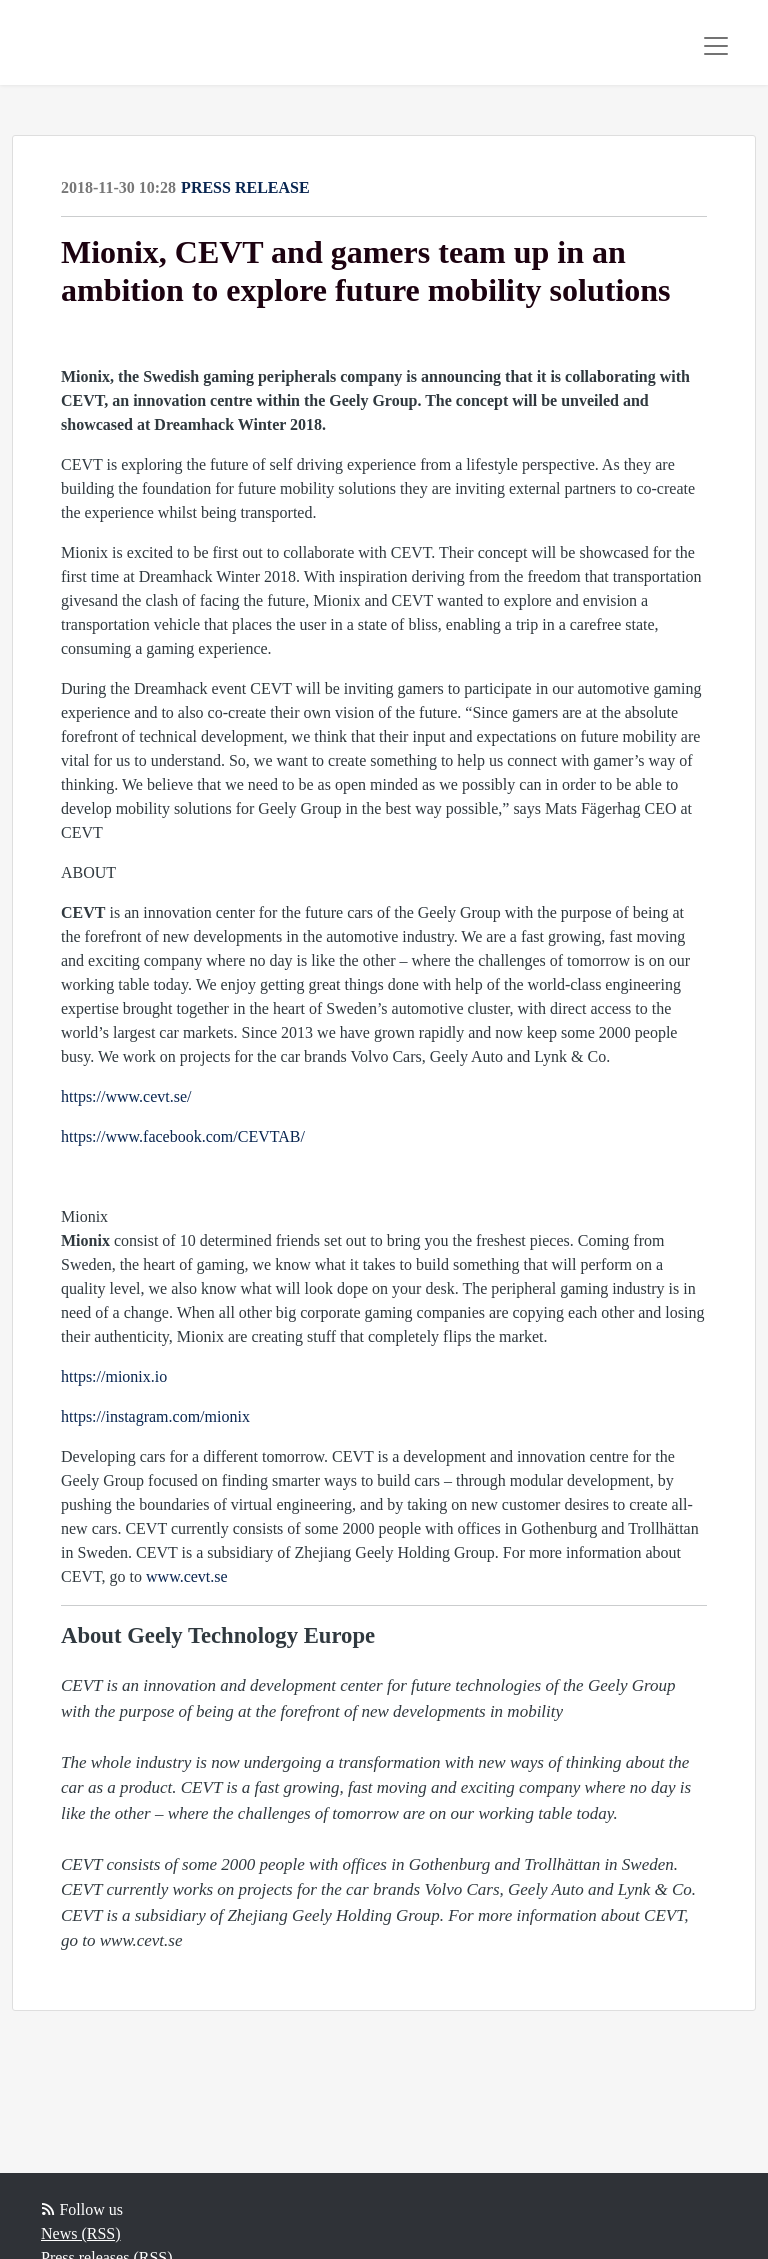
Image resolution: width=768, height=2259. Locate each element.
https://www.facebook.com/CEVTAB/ (183, 1136)
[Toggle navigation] (716, 46)
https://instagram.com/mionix (155, 1416)
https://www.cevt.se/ (126, 1096)
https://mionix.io (114, 1376)
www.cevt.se (187, 1576)
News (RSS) (81, 2233)
